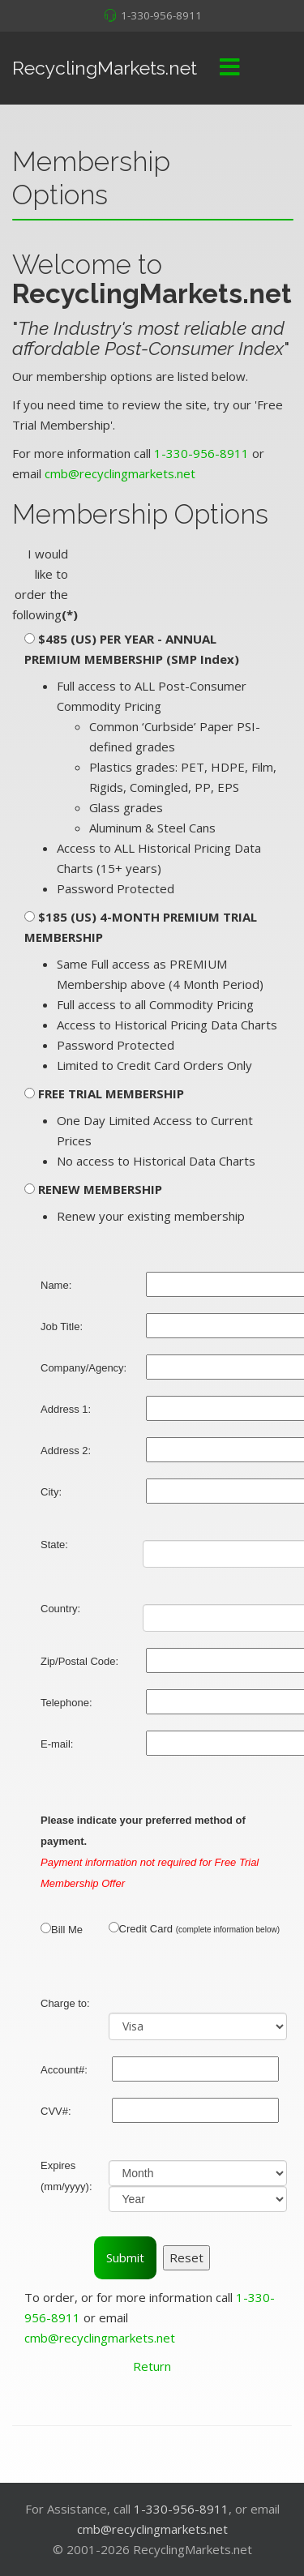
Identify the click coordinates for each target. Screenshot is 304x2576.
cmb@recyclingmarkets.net (120, 473)
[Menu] (230, 68)
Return (152, 2366)
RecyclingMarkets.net (104, 68)
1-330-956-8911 (161, 15)
